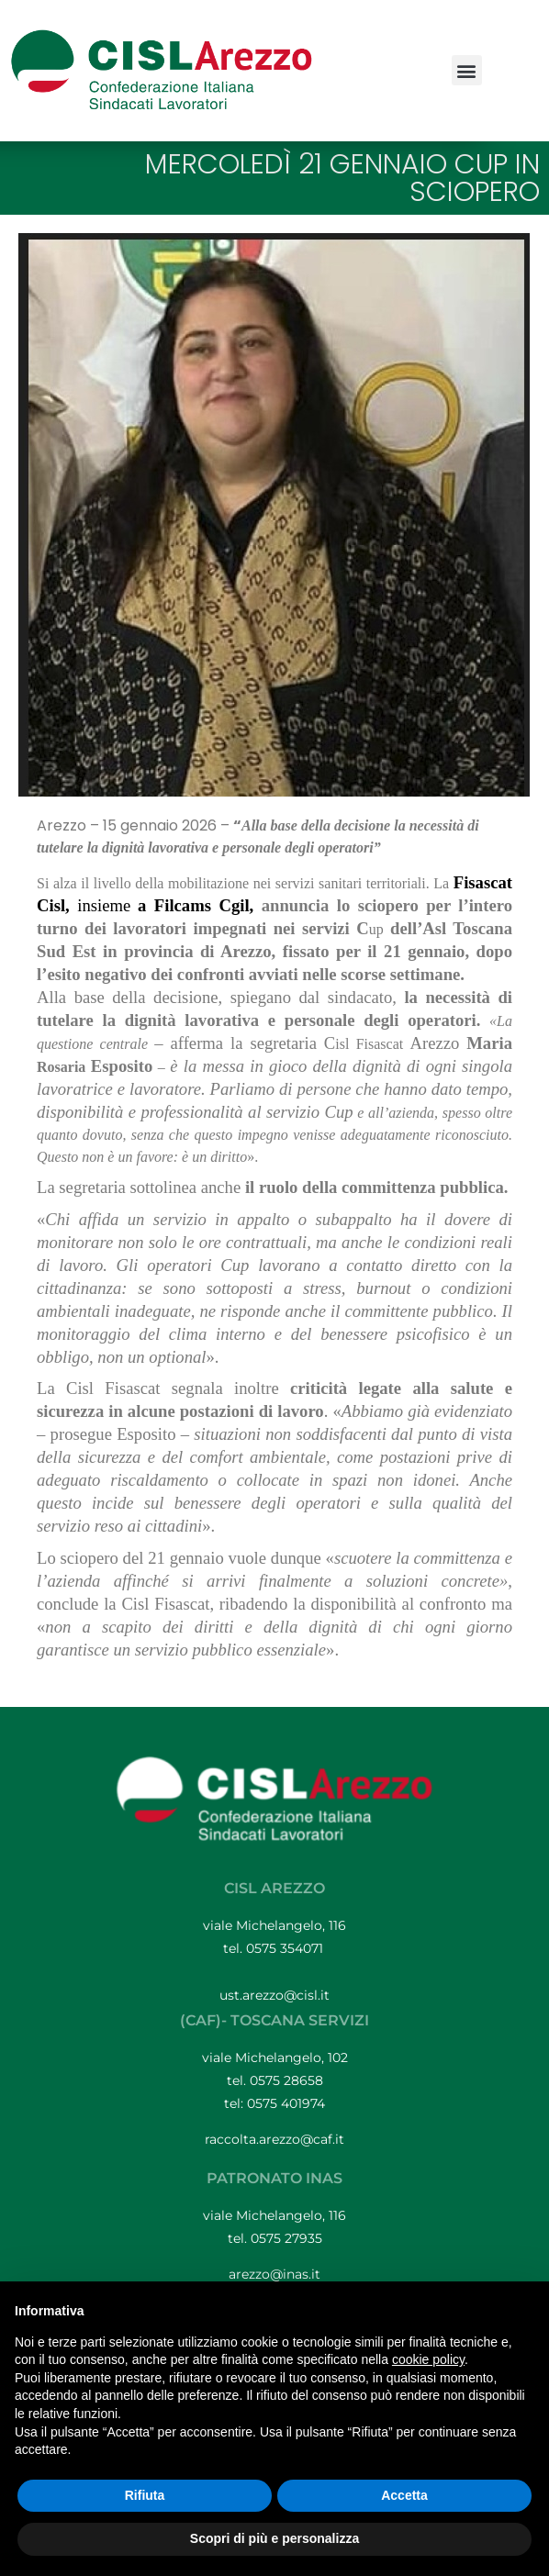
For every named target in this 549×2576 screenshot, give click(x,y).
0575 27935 (286, 2238)
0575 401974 (286, 2103)
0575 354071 (286, 1948)
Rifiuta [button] (145, 2495)
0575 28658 (286, 2080)
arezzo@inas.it (274, 2274)
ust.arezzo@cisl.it (274, 1995)
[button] (467, 70)
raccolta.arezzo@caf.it (274, 2139)
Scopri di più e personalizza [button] (274, 2538)
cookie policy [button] (428, 2359)
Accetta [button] (404, 2495)
